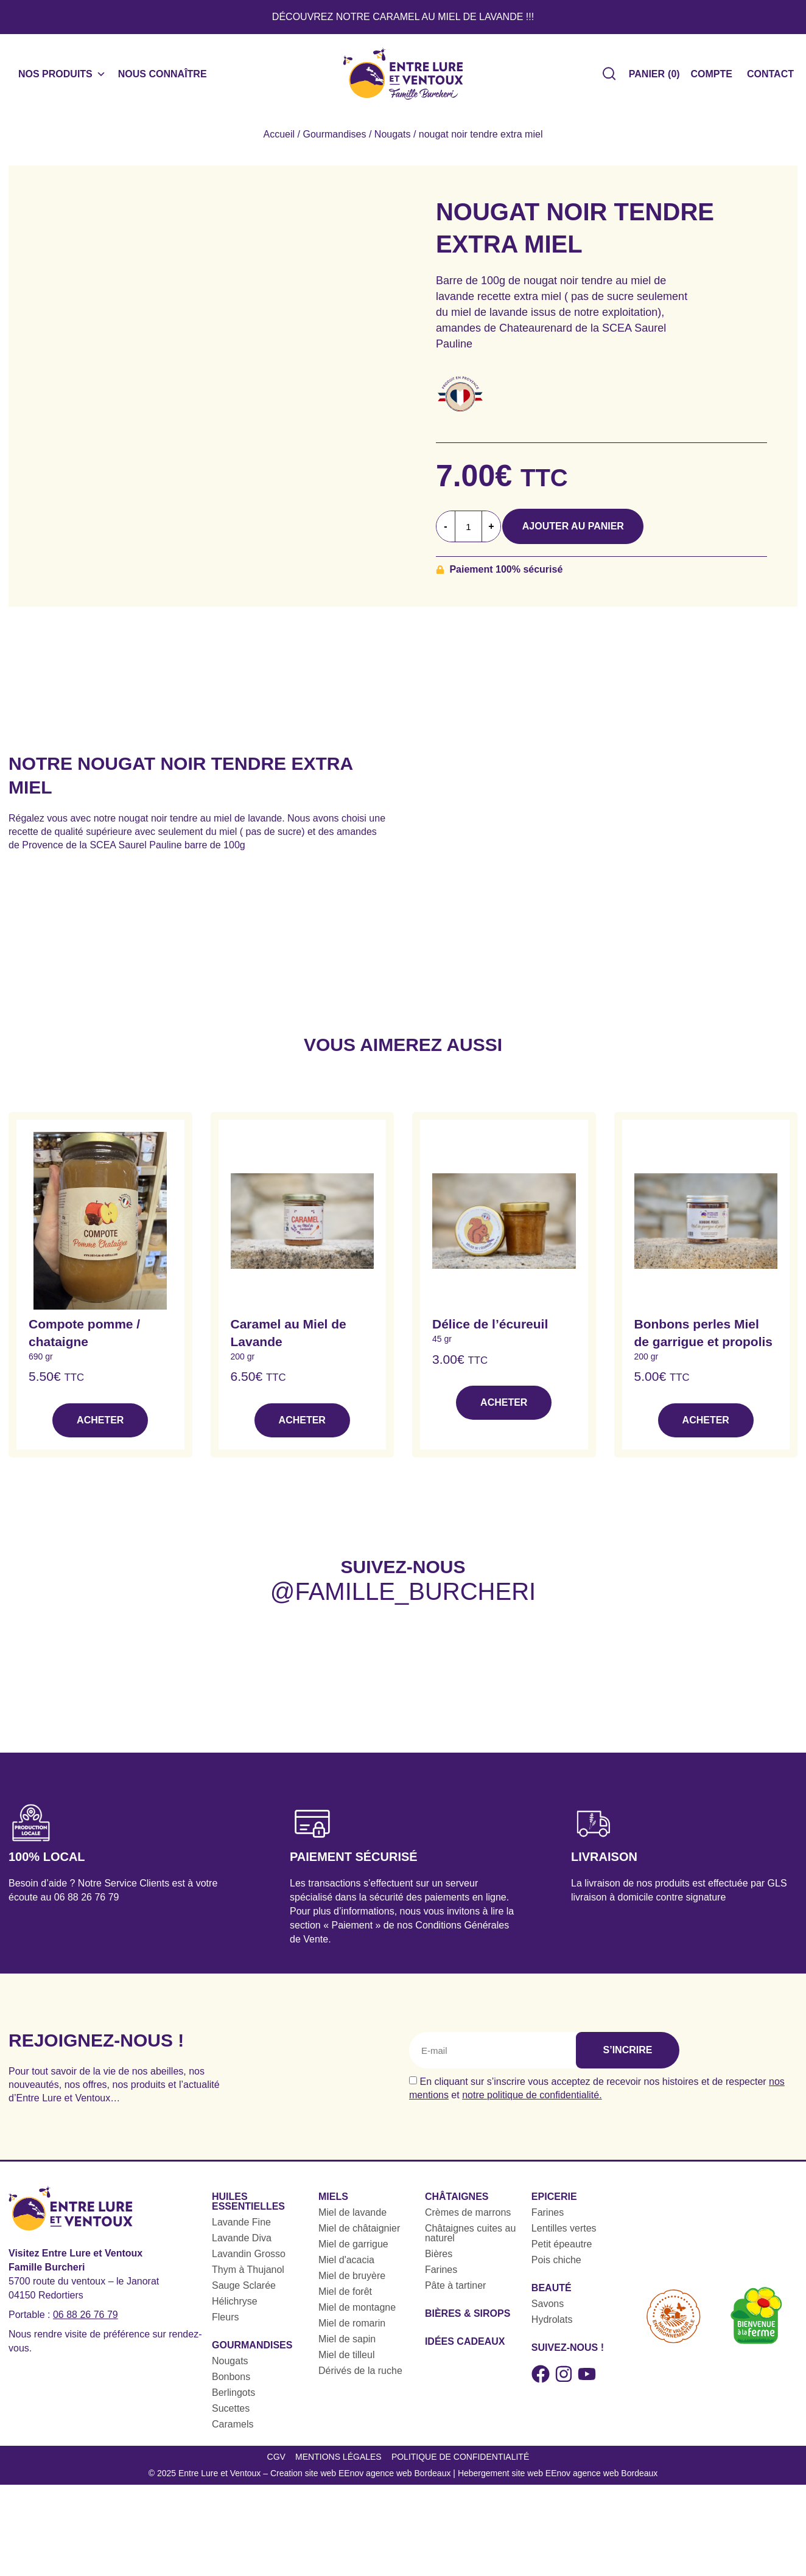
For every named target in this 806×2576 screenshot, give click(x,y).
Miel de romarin (351, 2330)
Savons (547, 2311)
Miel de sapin (347, 2346)
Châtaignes (457, 2204)
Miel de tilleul (346, 2362)
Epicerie (554, 2204)
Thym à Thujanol (248, 2277)
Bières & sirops (467, 2321)
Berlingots (233, 2400)
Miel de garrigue (353, 2251)
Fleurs (225, 2324)
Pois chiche (556, 2267)
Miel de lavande (352, 2220)
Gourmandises (334, 141)
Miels (333, 2204)
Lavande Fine (241, 2229)
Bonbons (231, 2384)
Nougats (392, 141)
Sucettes (231, 2415)
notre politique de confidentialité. (532, 2102)
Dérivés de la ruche (360, 2378)
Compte (711, 77)
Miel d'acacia (346, 2267)
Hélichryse (235, 2308)
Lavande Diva (242, 2245)
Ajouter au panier (586, 533)
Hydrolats (552, 2327)
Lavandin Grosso (249, 2261)
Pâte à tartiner (455, 2293)
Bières (438, 2261)
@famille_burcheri (403, 1598)
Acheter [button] (100, 1427)
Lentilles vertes (564, 2235)
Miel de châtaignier (359, 2235)
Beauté (551, 2295)
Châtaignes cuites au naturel (470, 2240)
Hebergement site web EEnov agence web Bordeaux (557, 2486)
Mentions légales (337, 2467)
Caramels (232, 2431)
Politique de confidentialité (461, 2467)
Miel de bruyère (351, 2283)
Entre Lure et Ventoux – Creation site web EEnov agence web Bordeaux (314, 2486)
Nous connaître (162, 77)
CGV (273, 2467)
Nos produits (62, 78)
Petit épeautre (561, 2251)
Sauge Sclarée (244, 2293)
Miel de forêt (345, 2299)
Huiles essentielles (248, 2209)
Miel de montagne (357, 2314)
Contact (770, 77)
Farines (441, 2277)
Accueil (279, 141)
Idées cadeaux (465, 2349)
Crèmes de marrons (468, 2220)
